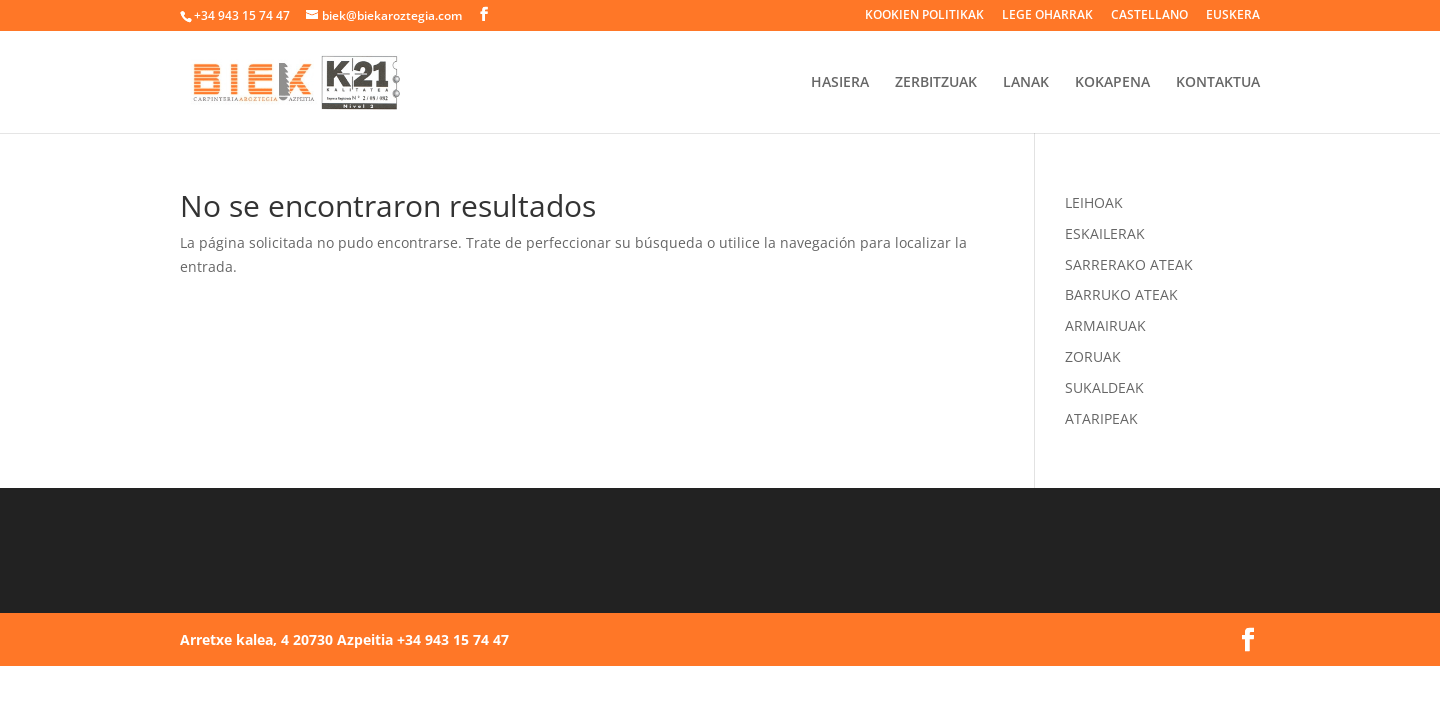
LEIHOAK (1094, 202)
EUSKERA (1233, 16)
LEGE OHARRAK (1047, 16)
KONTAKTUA (1218, 83)
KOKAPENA (1112, 83)
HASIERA (840, 83)
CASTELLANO (1149, 16)
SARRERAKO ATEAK (1129, 264)
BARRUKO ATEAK (1121, 294)
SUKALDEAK (1104, 387)
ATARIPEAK (1101, 418)
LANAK (1026, 83)
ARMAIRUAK (1105, 325)
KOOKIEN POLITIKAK (924, 16)
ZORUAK (1093, 356)
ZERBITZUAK (936, 83)
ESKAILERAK (1105, 233)
